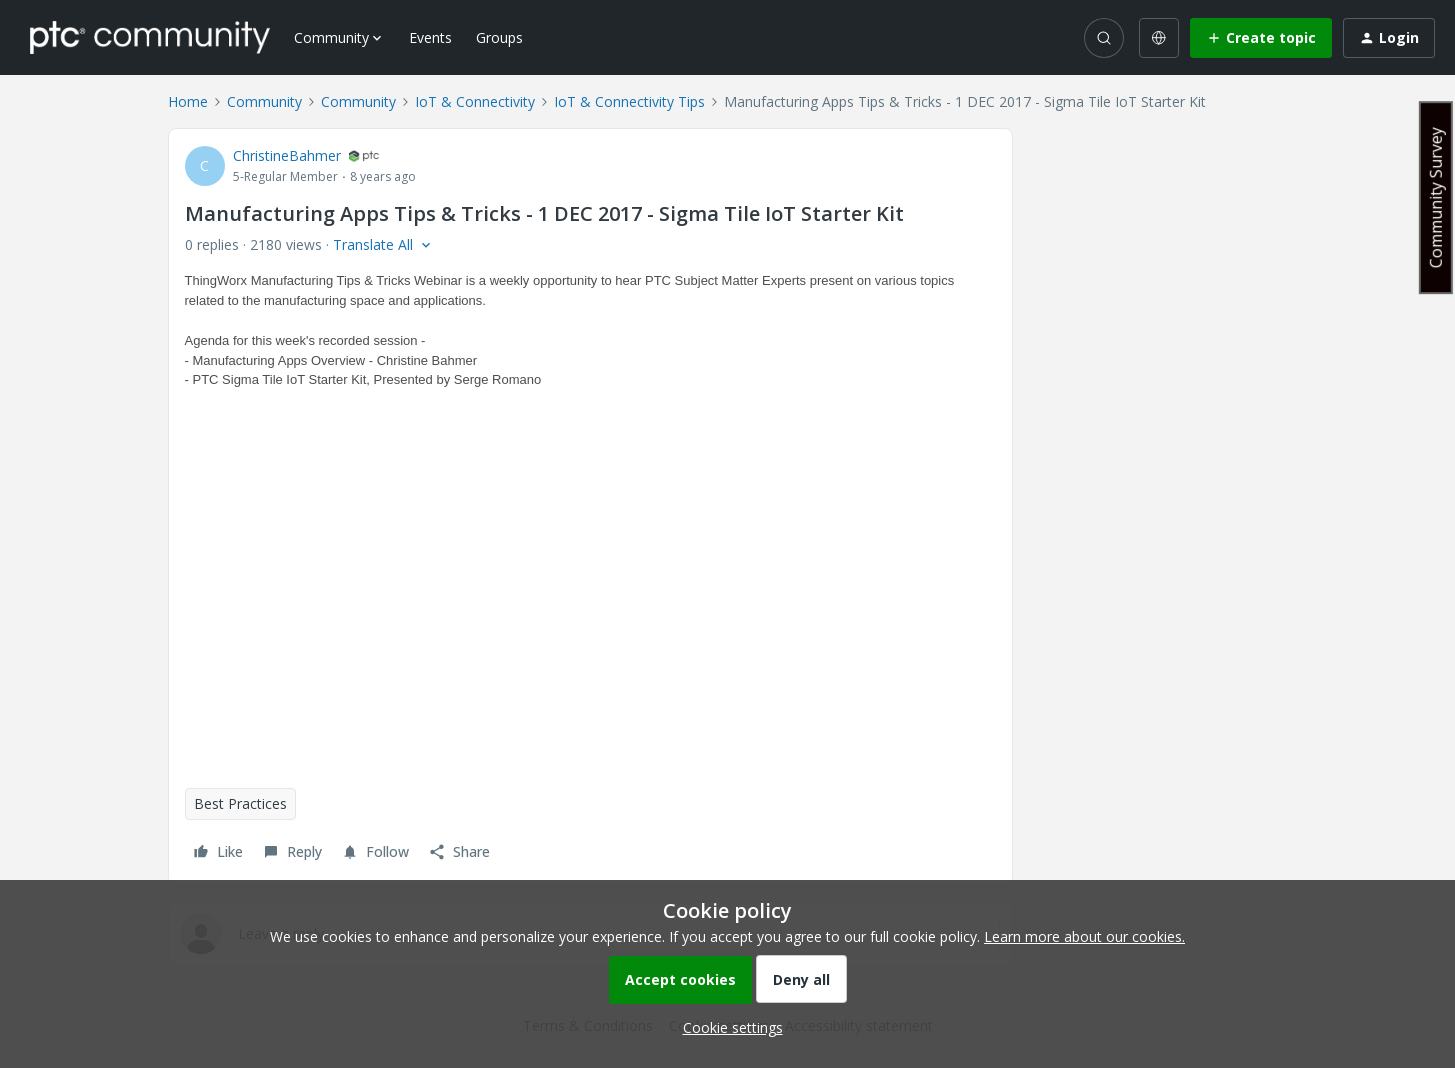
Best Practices (240, 803)
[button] (1261, 38)
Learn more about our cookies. (1084, 936)
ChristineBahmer (287, 155)
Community (264, 101)
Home (188, 101)
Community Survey (1436, 197)
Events (430, 37)
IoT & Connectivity (475, 101)
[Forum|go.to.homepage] (150, 37)
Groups (499, 37)
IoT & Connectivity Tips (629, 101)
